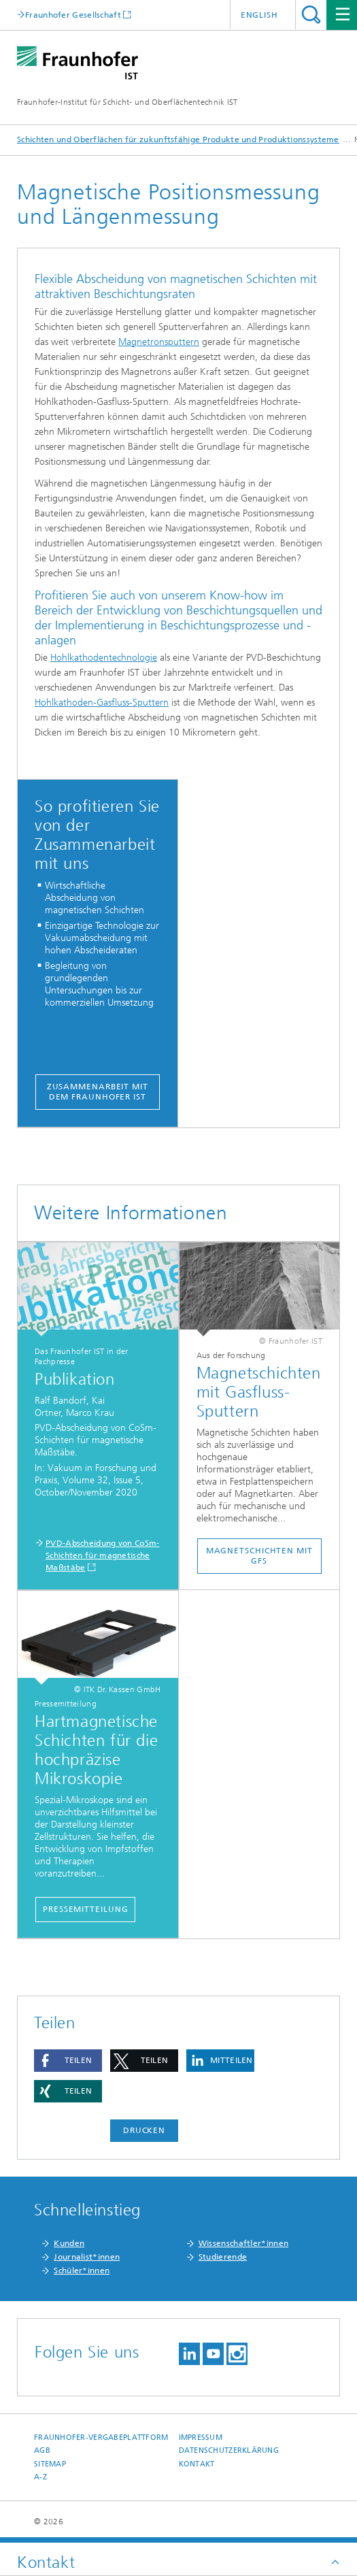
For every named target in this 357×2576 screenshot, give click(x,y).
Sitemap (50, 2464)
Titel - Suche (311, 14)
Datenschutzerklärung (229, 2450)
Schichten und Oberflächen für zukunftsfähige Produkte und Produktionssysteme (178, 139)
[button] (68, 2060)
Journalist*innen (87, 2257)
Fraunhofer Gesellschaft (73, 14)
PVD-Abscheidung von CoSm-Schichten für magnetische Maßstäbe (103, 1555)
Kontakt (197, 2464)
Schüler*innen (81, 2270)
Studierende (223, 2257)
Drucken (144, 2130)
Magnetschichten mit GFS (259, 1556)
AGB (42, 2450)
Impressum (200, 2437)
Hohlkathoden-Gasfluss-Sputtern (102, 702)
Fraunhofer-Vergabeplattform (101, 2437)
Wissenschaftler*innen (243, 2243)
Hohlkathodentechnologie (103, 657)
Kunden (69, 2243)
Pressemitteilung (85, 1909)
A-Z (40, 2477)
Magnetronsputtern (158, 342)
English (259, 15)
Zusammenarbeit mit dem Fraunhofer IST (97, 1092)
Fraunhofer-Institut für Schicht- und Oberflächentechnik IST (127, 102)
